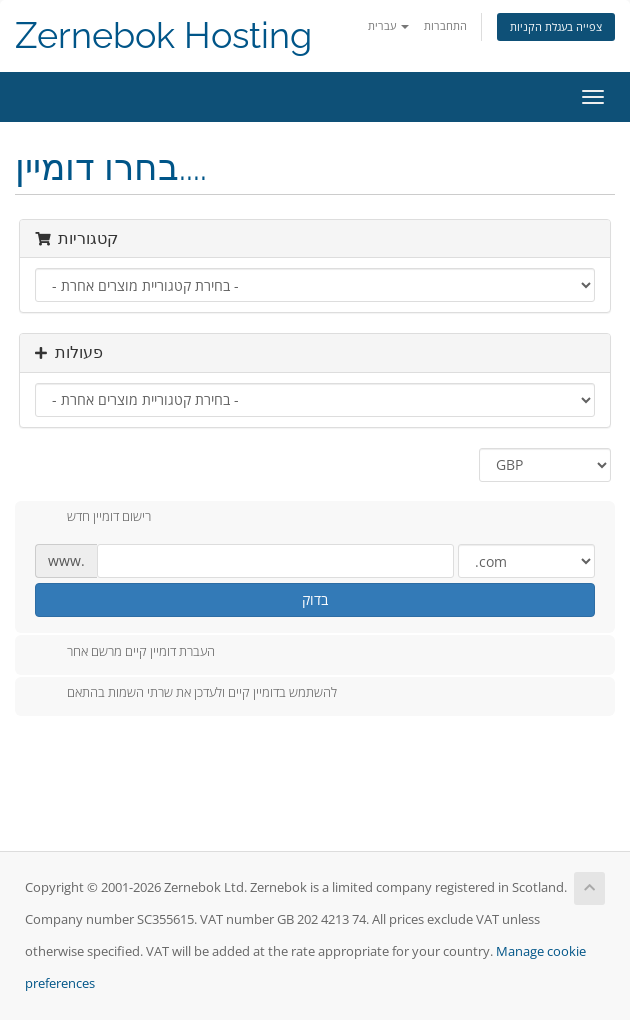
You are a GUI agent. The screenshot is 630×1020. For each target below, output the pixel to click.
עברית (388, 25)
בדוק (315, 599)
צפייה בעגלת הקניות (556, 26)
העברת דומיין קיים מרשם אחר (125, 653)
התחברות (445, 25)
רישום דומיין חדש (93, 518)
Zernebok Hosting (163, 35)
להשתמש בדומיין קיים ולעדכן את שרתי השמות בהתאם (186, 694)
